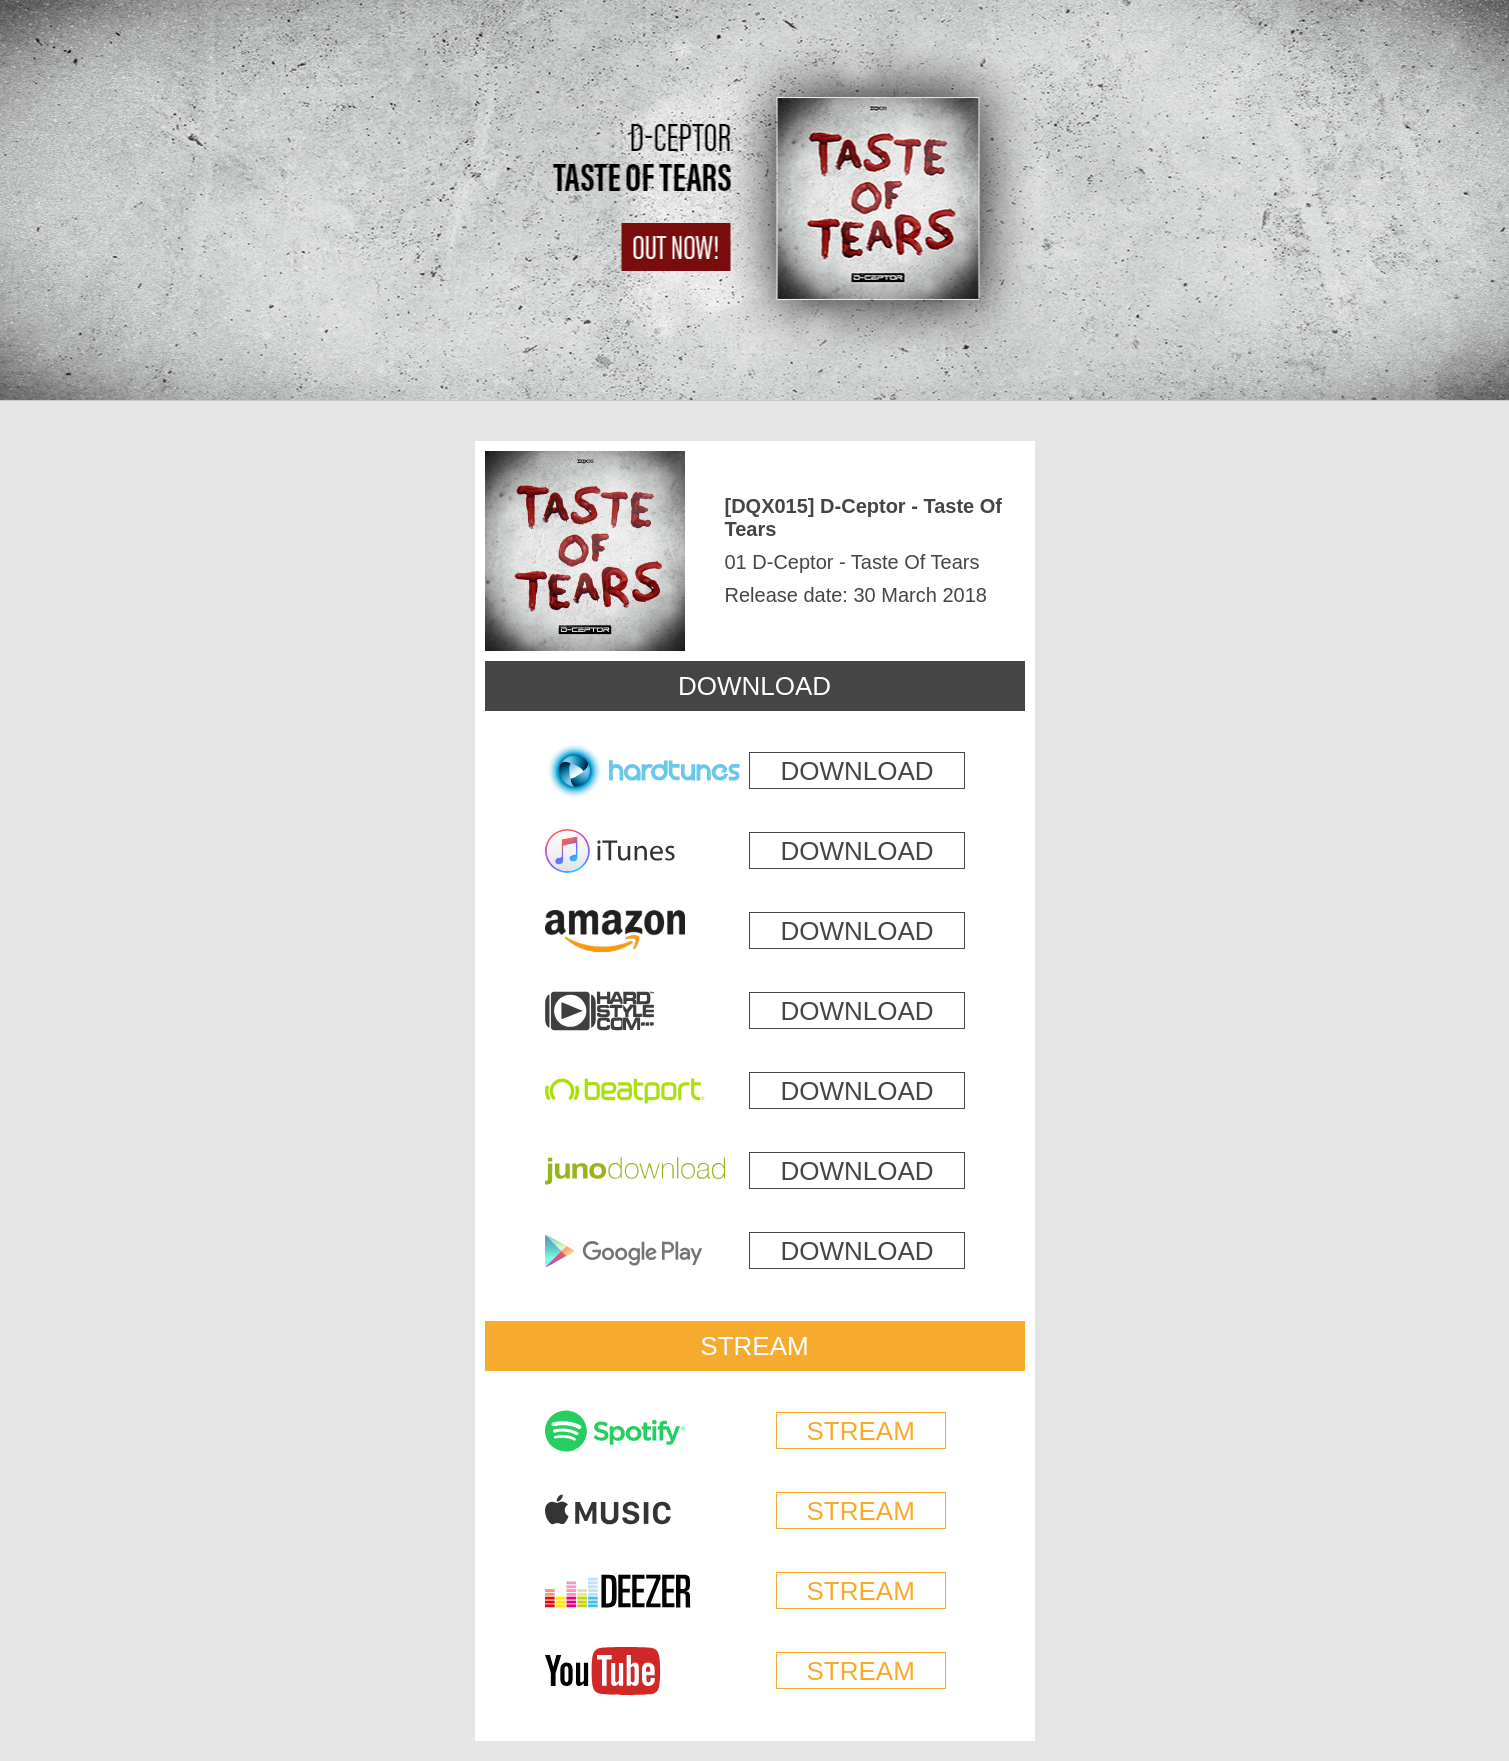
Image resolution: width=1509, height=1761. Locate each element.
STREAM (754, 1346)
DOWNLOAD (754, 686)
